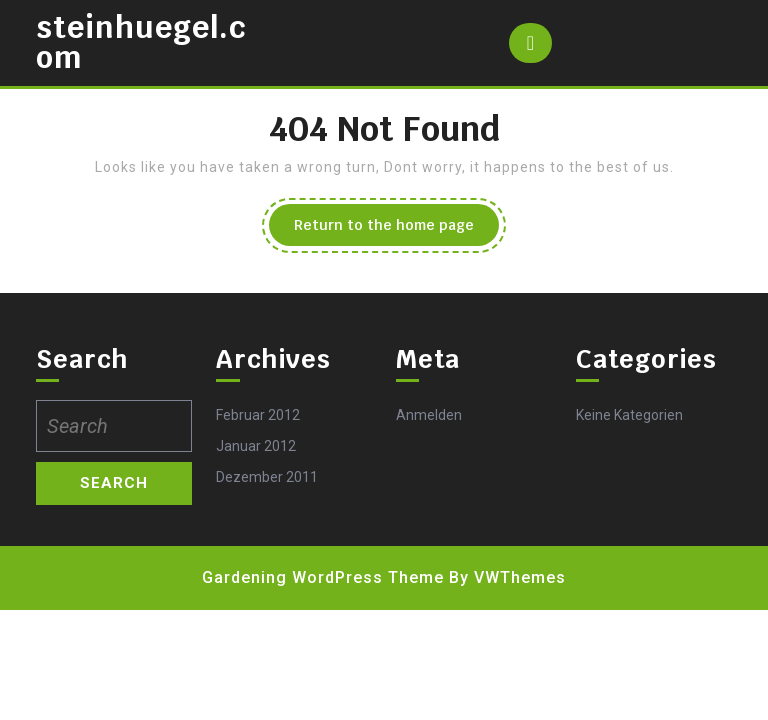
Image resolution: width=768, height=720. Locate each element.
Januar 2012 (256, 446)
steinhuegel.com (141, 42)
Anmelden (429, 415)
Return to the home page (396, 230)
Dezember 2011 (267, 477)
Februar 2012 (258, 415)
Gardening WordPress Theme (323, 577)
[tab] (530, 43)
